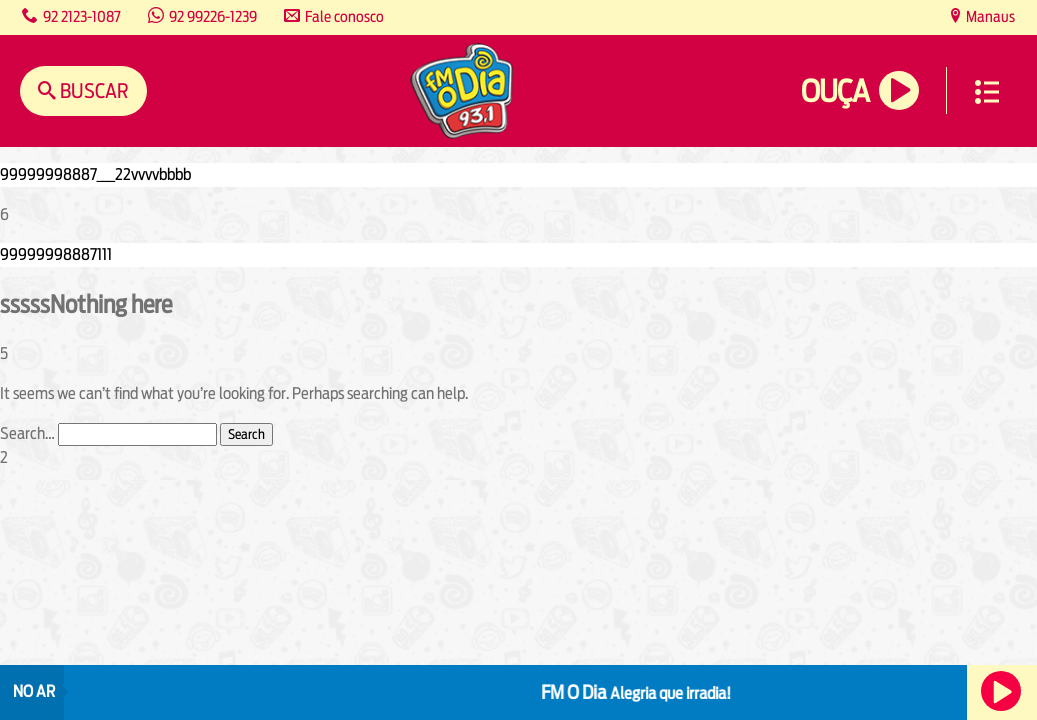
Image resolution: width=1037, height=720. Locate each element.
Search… (27, 433)
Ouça (835, 91)
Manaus (989, 16)
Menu (987, 92)
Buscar (92, 90)
